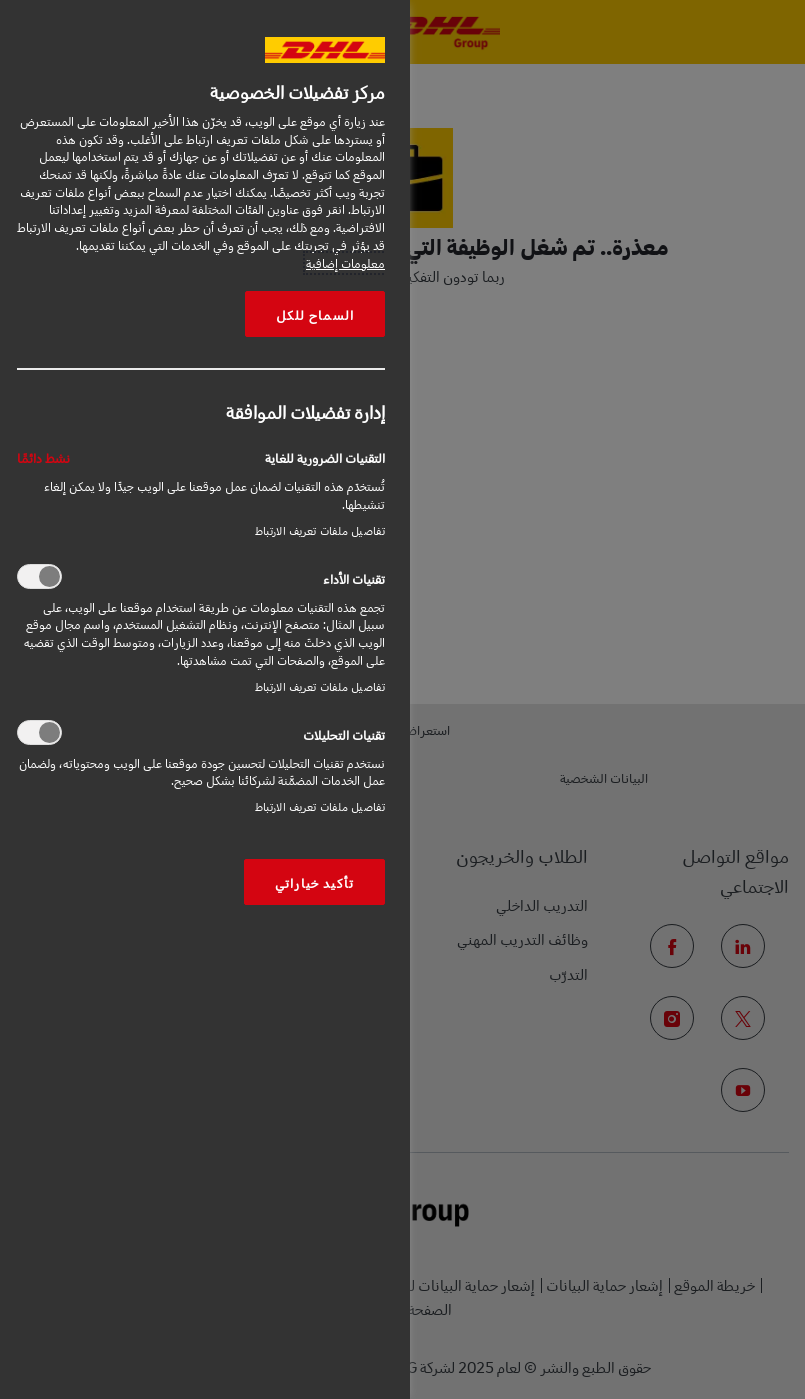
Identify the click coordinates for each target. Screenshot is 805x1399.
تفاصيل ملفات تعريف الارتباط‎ (320, 530)
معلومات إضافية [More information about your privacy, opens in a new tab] (345, 263)
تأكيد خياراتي (314, 882)
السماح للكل (315, 314)
